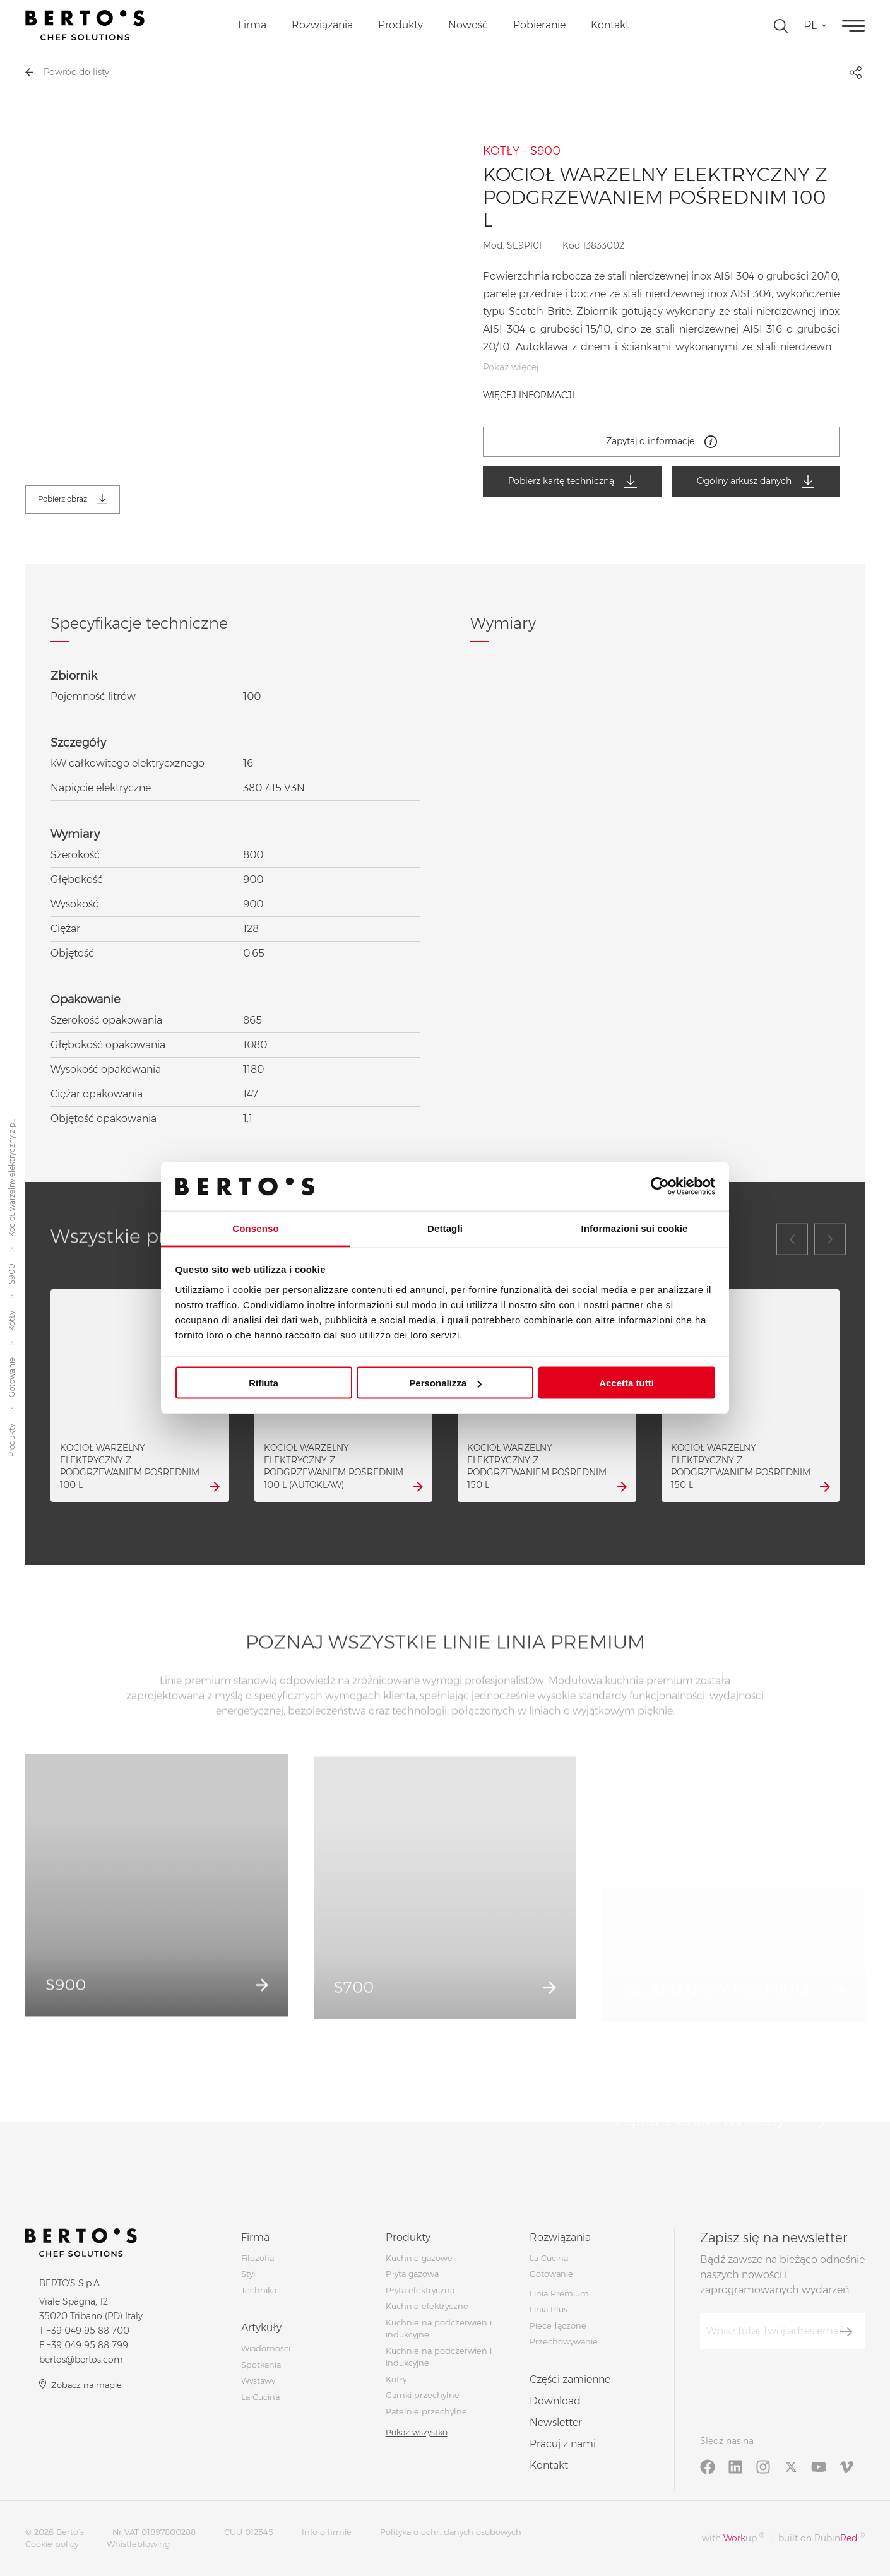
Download (555, 2401)
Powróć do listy (67, 72)
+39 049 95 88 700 (88, 2330)
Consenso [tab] (255, 1227)
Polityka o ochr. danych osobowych (450, 2532)
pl (810, 25)
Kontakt (610, 25)
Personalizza (445, 1383)
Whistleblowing (138, 2544)
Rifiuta (263, 1383)
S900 (11, 1273)
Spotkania (261, 2365)
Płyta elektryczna (420, 2290)
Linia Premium (559, 2293)
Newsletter (556, 2422)
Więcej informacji (528, 395)
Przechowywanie (564, 2341)
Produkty (400, 25)
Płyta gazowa (412, 2274)
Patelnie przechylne (426, 2411)
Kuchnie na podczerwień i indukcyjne (439, 2357)
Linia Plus (548, 2309)
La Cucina (260, 2397)
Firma (252, 25)
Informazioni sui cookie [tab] (634, 1227)
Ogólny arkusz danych (755, 481)
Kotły (396, 2379)
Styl (248, 2274)
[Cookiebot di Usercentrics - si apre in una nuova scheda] (660, 1186)
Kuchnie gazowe (419, 2258)
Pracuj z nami (563, 2444)
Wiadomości (265, 2348)
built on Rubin (821, 2538)
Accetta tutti (626, 1383)
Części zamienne (570, 2379)
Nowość (468, 25)
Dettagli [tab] (445, 1227)
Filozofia (257, 2258)
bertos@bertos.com (81, 2359)
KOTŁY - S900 (522, 151)
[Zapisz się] (846, 2332)
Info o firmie (327, 2532)
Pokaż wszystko (417, 2432)
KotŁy (11, 1321)
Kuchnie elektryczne (427, 2306)
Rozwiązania (322, 25)
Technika (258, 2290)
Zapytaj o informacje (661, 441)
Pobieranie (539, 25)
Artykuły (261, 2328)
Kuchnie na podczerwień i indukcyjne (439, 2328)
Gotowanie (11, 1377)
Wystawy (258, 2380)
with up (733, 2538)
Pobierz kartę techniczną (572, 481)
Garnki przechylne (423, 2395)
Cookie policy (51, 2544)
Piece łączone (558, 2325)
